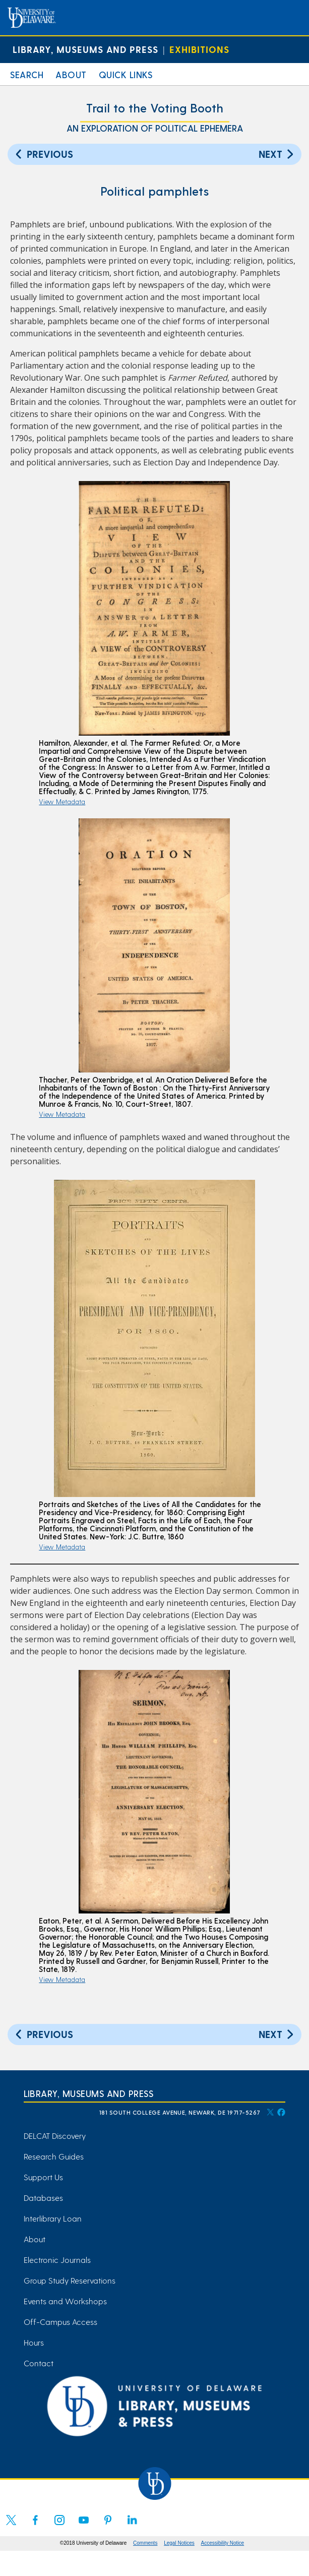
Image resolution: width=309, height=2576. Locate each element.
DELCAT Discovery (55, 2135)
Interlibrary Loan (53, 2218)
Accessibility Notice (222, 2543)
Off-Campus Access (60, 2321)
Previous (43, 153)
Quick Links (126, 74)
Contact (38, 2363)
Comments (145, 2543)
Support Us (43, 2177)
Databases (43, 2197)
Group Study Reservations (69, 2280)
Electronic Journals (57, 2259)
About (71, 74)
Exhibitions (199, 49)
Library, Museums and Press (85, 49)
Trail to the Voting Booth (154, 107)
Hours (34, 2342)
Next (277, 153)
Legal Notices (179, 2543)
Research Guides (54, 2156)
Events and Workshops (65, 2301)
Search (26, 74)
